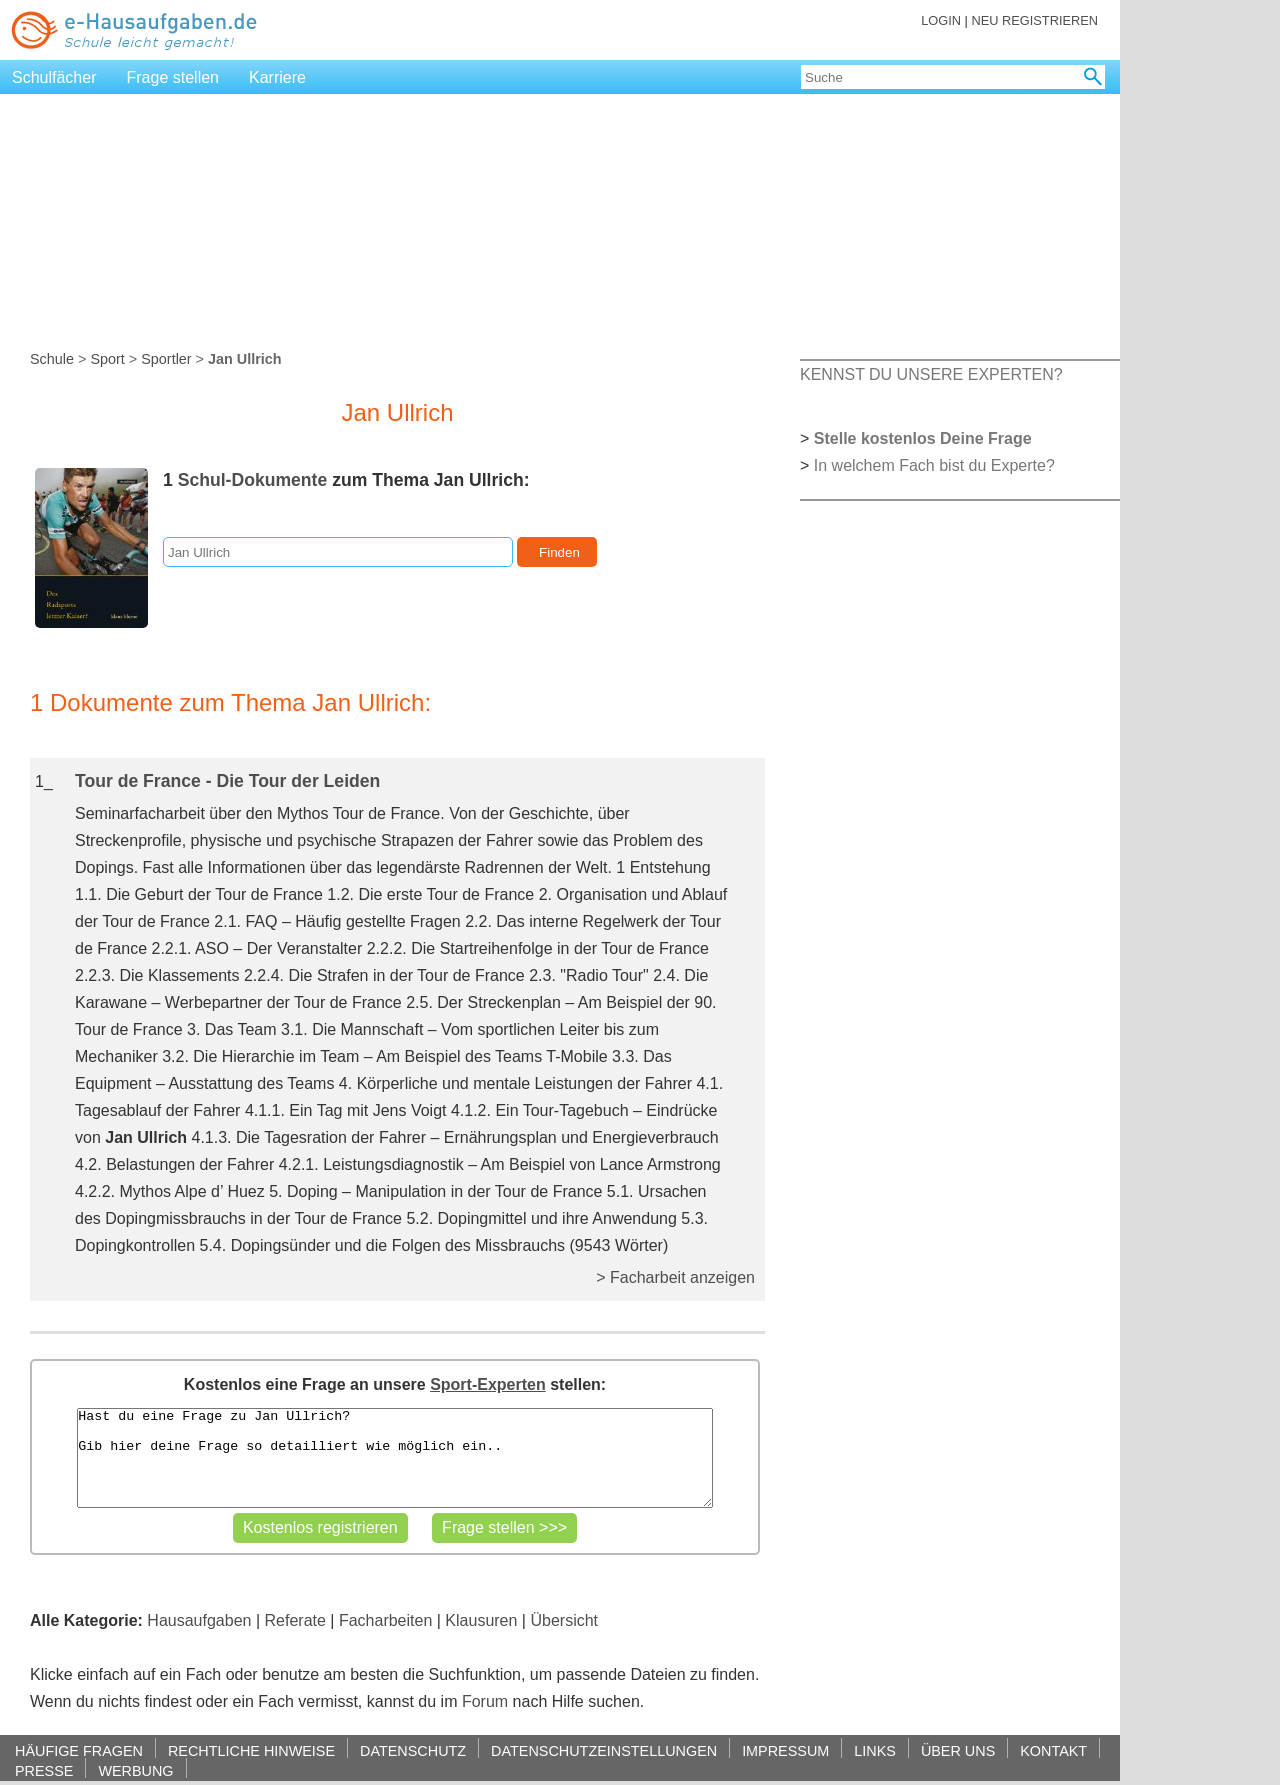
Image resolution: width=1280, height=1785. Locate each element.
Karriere (277, 77)
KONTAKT (1053, 1750)
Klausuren (481, 1620)
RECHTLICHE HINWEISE (251, 1750)
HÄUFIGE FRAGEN (79, 1750)
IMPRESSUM (785, 1750)
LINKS (875, 1750)
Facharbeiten (385, 1620)
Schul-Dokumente (253, 480)
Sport (107, 359)
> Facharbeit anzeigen (675, 1277)
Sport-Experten (488, 1384)
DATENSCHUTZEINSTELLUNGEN (604, 1750)
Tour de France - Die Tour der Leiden (227, 781)
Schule (52, 359)
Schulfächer (54, 77)
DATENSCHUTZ (413, 1750)
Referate (295, 1620)
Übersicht (564, 1620)
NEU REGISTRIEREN (1034, 20)
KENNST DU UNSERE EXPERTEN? (931, 374)
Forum (485, 1701)
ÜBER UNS (958, 1750)
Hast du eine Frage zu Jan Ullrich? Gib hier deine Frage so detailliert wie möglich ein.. (394, 1458)
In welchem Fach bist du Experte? (934, 465)
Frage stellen (173, 77)
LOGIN (941, 20)
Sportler (166, 359)
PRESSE (44, 1770)
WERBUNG (135, 1770)
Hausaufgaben (199, 1620)
